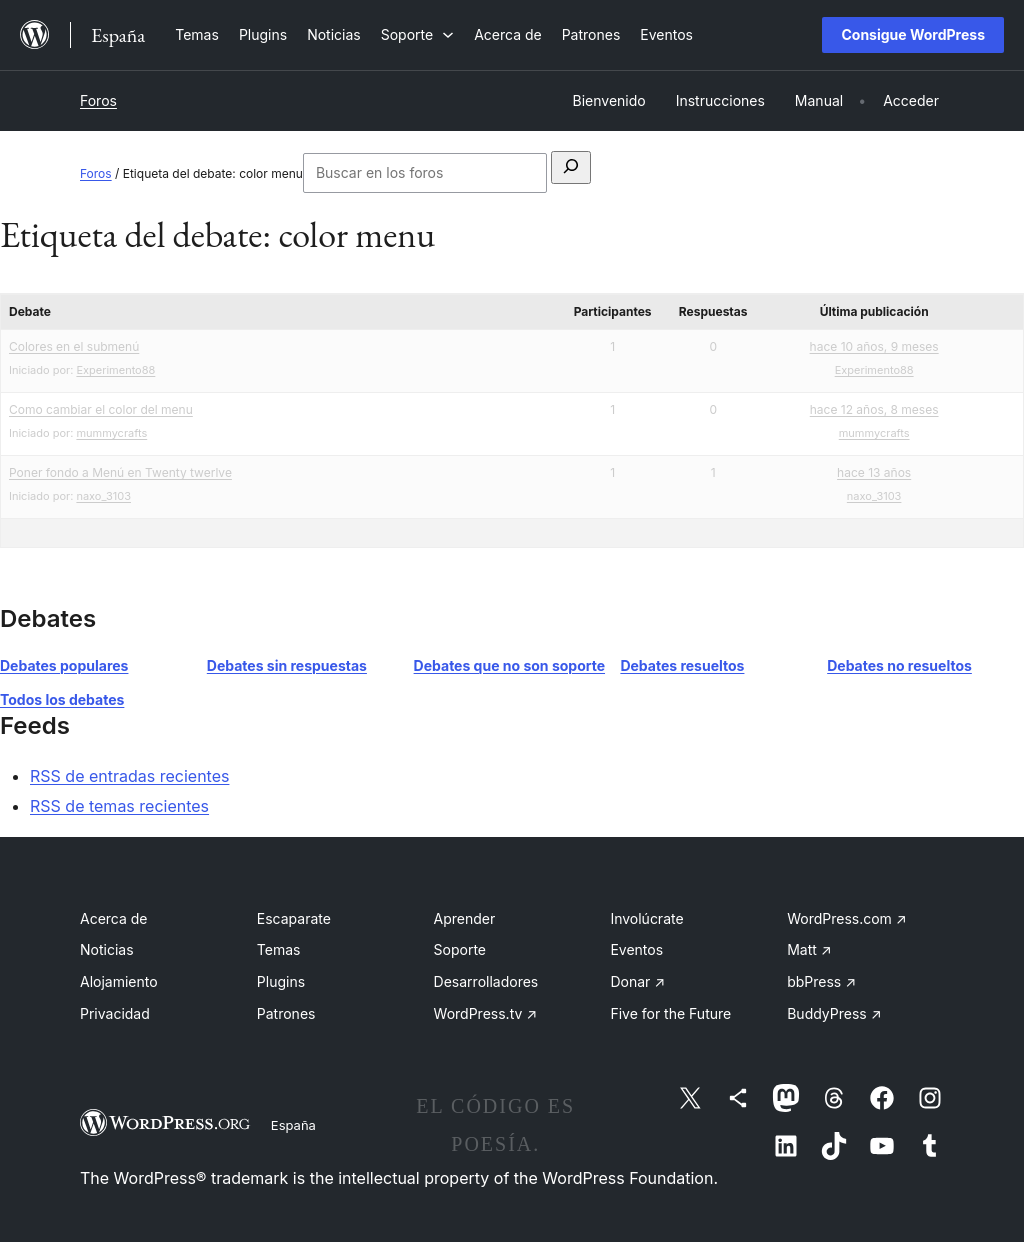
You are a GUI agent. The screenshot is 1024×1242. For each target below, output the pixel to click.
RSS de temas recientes (119, 806)
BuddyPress (834, 1013)
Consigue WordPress (913, 34)
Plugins (281, 981)
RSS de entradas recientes (129, 776)
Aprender (465, 918)
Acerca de (114, 918)
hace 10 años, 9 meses (874, 346)
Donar (637, 981)
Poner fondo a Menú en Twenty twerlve (120, 472)
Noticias (107, 949)
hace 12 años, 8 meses (874, 409)
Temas (279, 949)
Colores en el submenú (74, 346)
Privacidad (115, 1013)
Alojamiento (119, 981)
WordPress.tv (486, 1013)
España (293, 1125)
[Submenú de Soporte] (417, 34)
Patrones (286, 1013)
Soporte (460, 949)
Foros (98, 100)
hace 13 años (874, 472)
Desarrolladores (486, 981)
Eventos (636, 949)
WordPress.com (847, 918)
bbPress (821, 981)
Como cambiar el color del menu (101, 409)
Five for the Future (670, 1013)
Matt (809, 949)
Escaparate (294, 918)
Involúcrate (646, 918)
